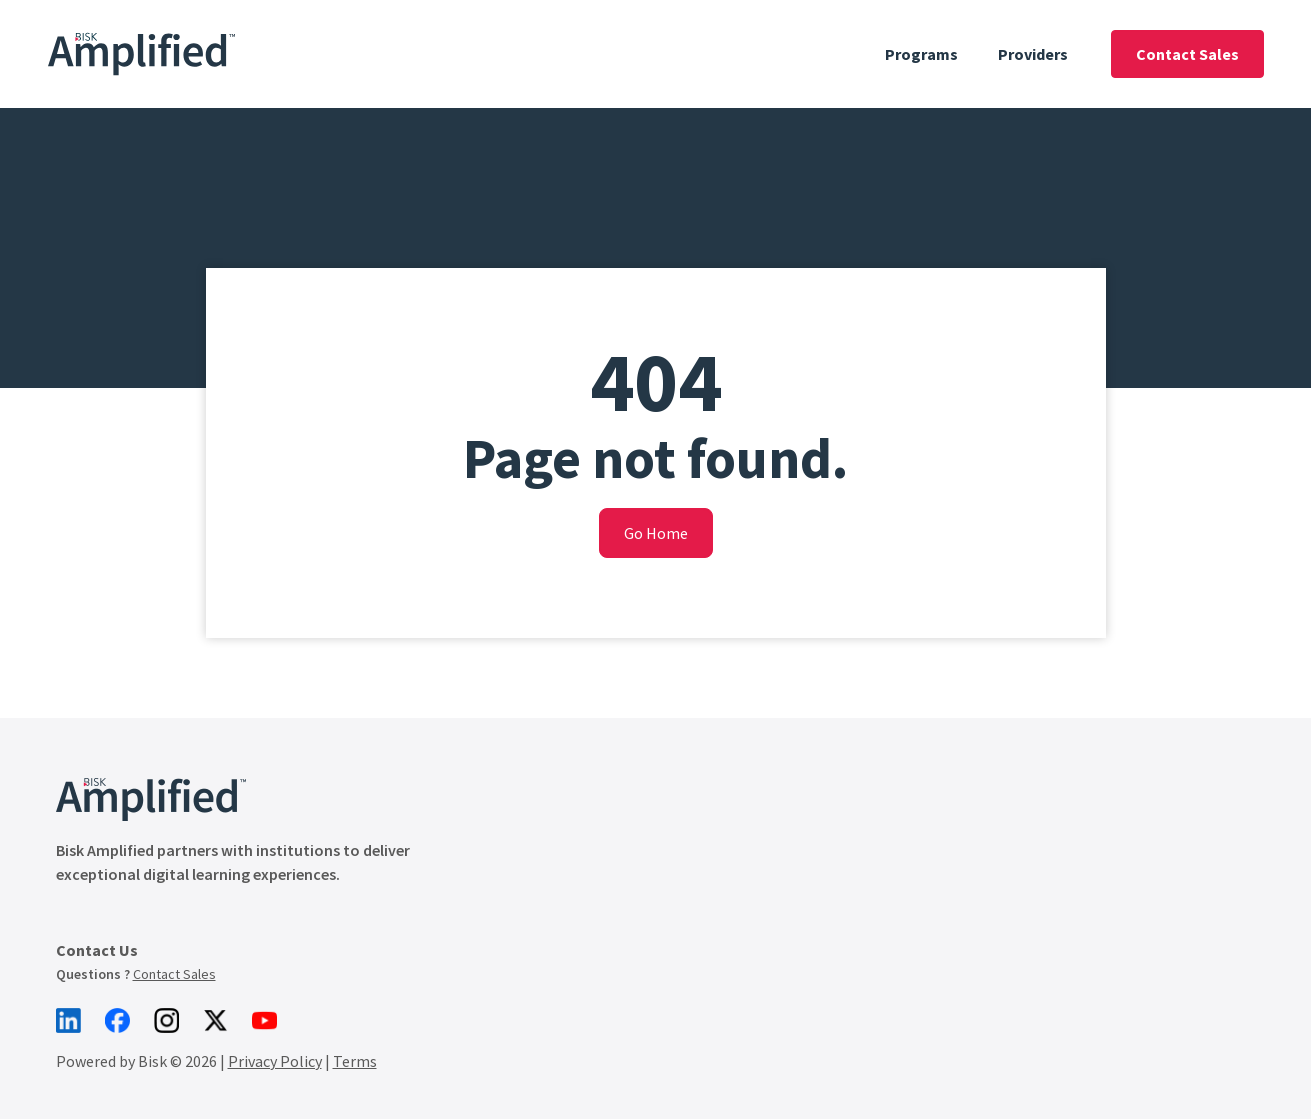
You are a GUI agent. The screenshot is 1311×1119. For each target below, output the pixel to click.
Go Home (656, 533)
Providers (1033, 54)
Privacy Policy (275, 1061)
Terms (355, 1061)
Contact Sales (1187, 54)
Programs (921, 54)
